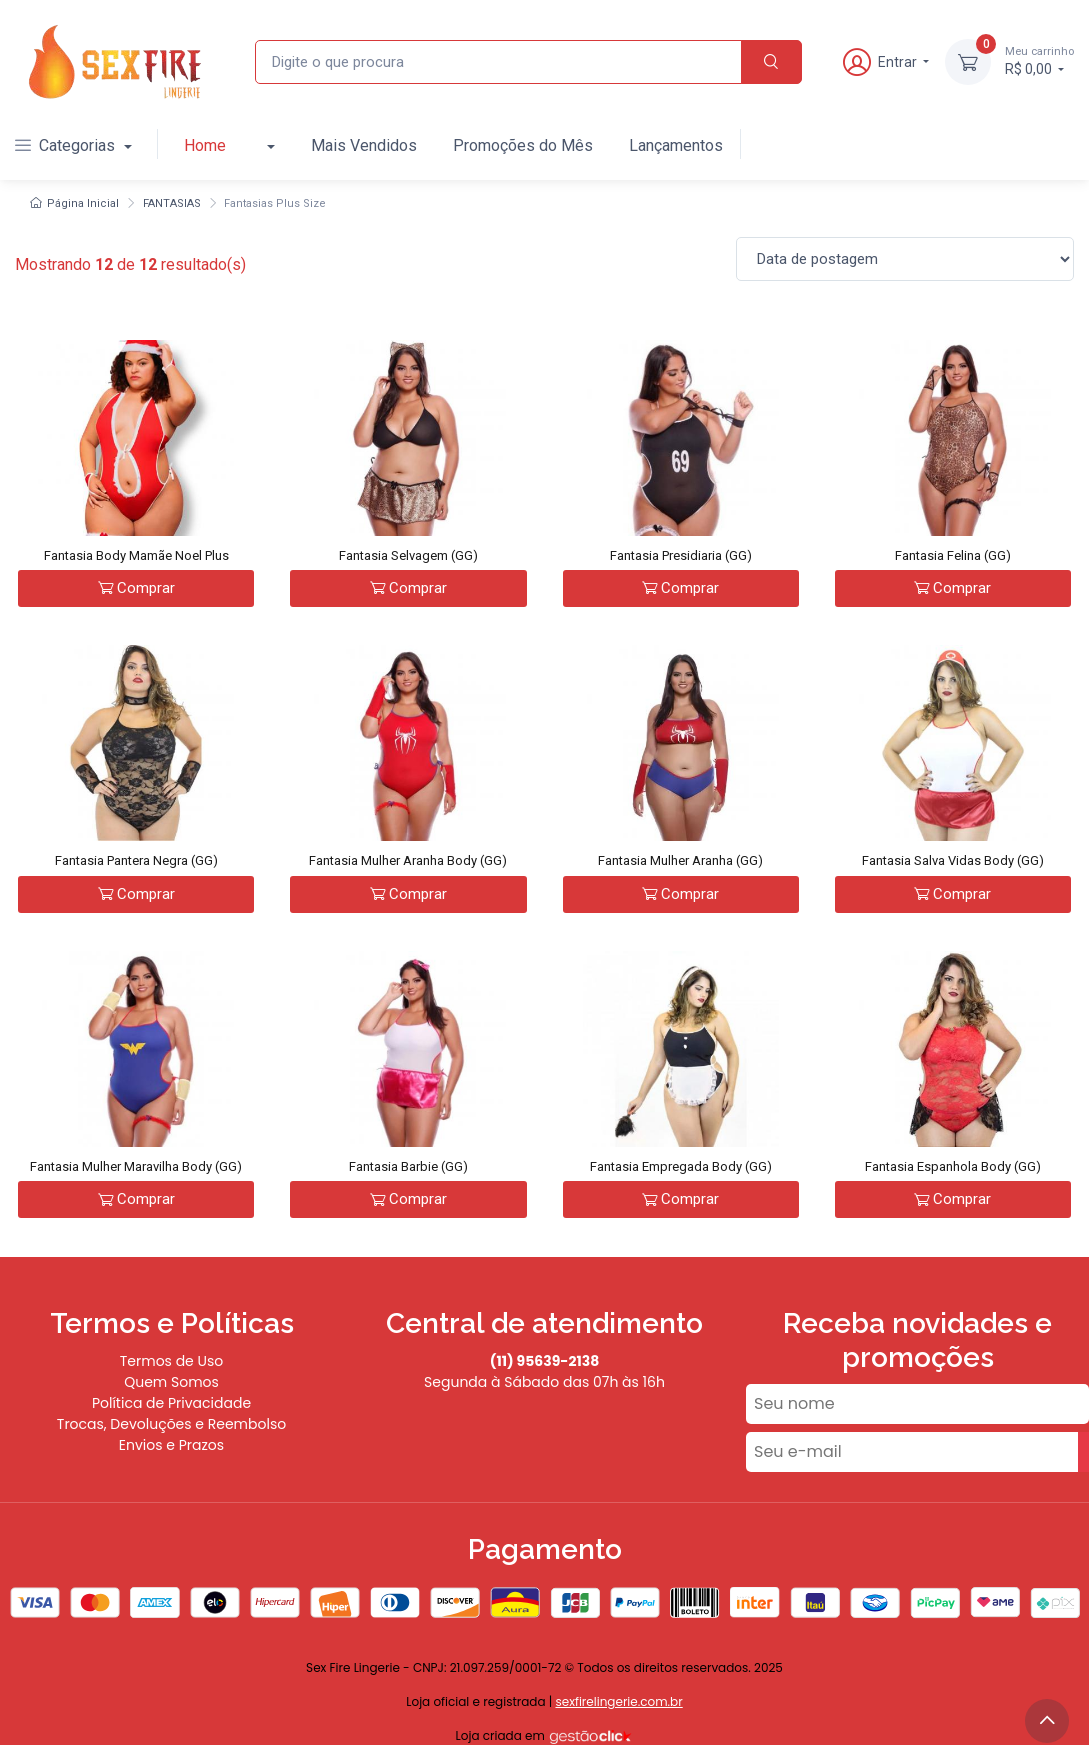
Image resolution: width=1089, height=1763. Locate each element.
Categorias (67, 145)
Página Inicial (74, 203)
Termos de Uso (172, 1361)
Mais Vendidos (364, 145)
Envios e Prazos (171, 1445)
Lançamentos (676, 145)
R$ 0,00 (1039, 60)
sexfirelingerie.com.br (618, 1701)
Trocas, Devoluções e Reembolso (171, 1424)
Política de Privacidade (171, 1403)
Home (205, 145)
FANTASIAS (172, 203)
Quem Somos (171, 1382)
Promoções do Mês (523, 145)
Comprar (136, 588)
